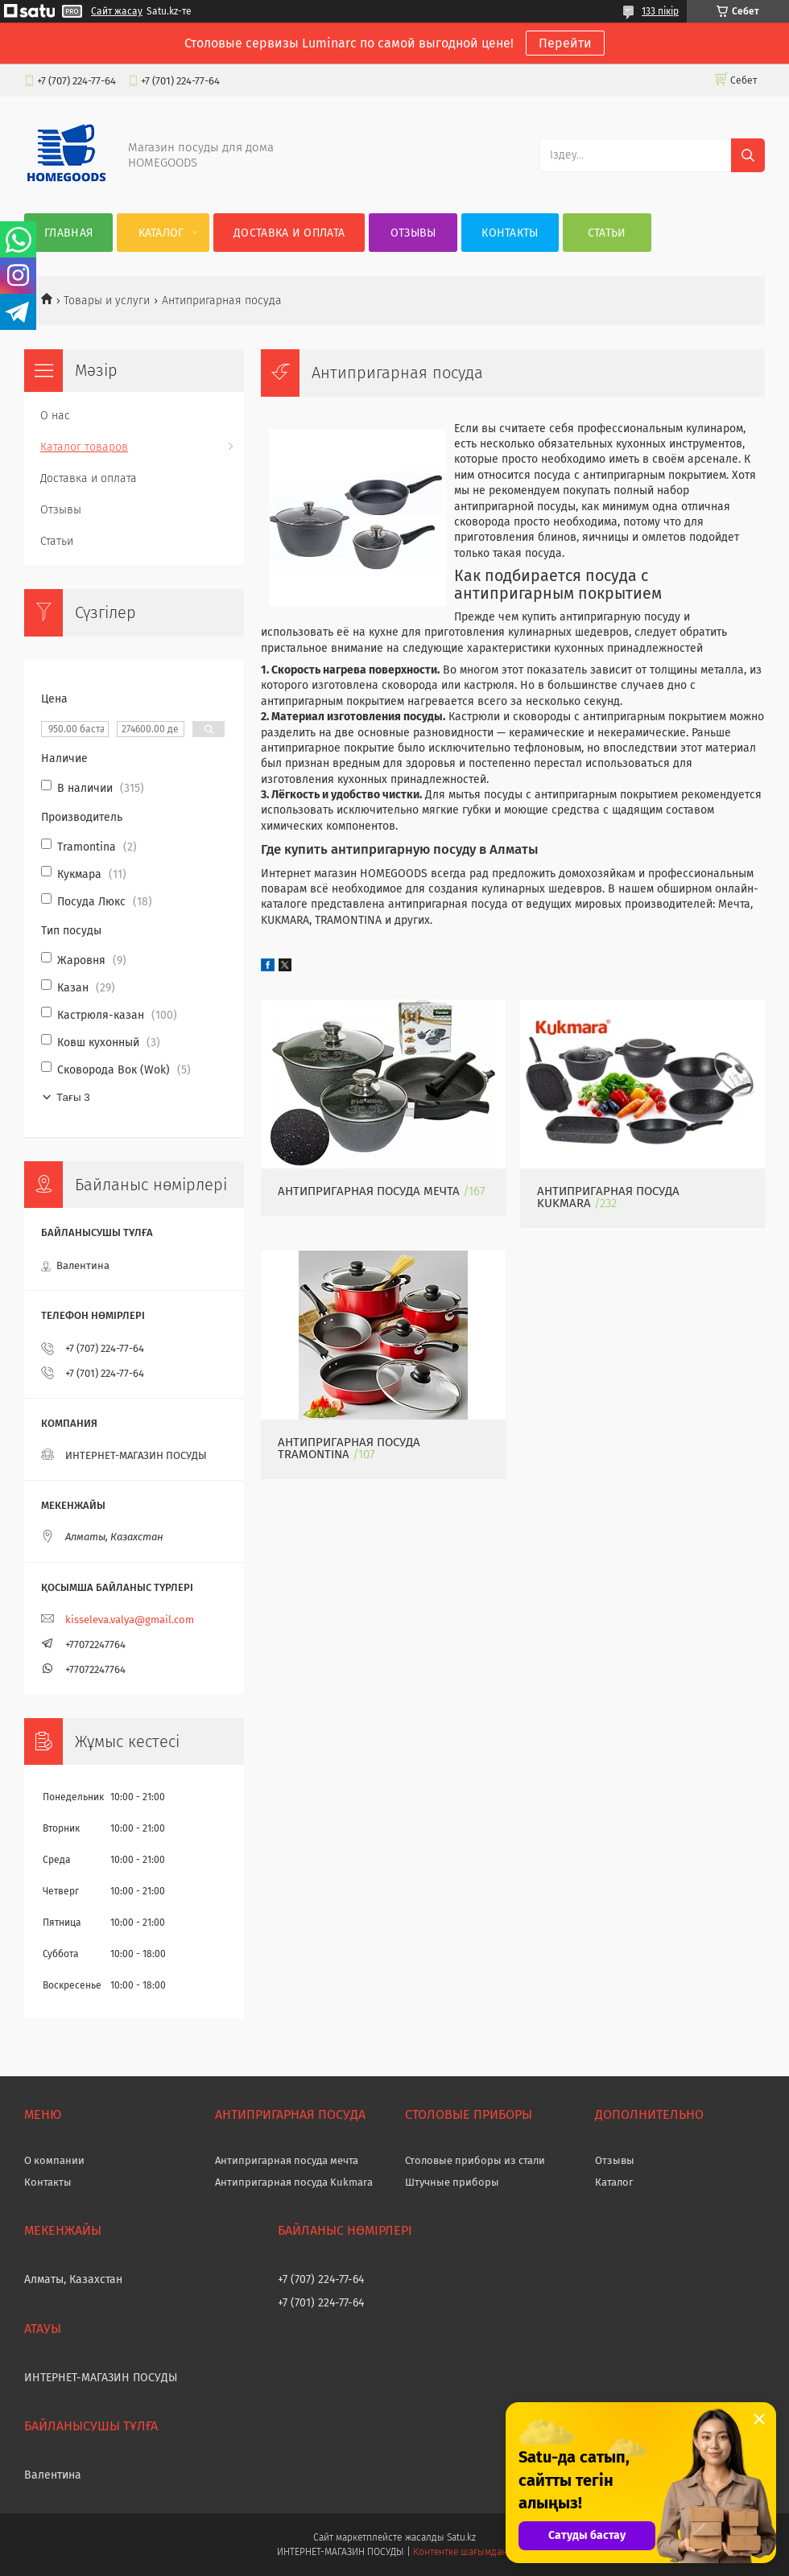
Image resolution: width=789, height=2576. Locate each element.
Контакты (509, 233)
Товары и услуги (107, 300)
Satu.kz (461, 2537)
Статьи (607, 233)
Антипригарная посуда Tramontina (349, 1448)
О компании (54, 2160)
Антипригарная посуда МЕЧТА (369, 1191)
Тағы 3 (73, 1097)
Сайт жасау (117, 11)
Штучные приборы (452, 2182)
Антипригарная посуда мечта (286, 2160)
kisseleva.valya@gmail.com (129, 1620)
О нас (55, 415)
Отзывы (413, 233)
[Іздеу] (748, 155)
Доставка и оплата (289, 233)
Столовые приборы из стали (475, 2160)
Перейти (565, 43)
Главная (68, 233)
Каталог (161, 233)
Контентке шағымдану (462, 2551)
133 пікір (660, 11)
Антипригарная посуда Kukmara (294, 2182)
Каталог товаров (84, 447)
